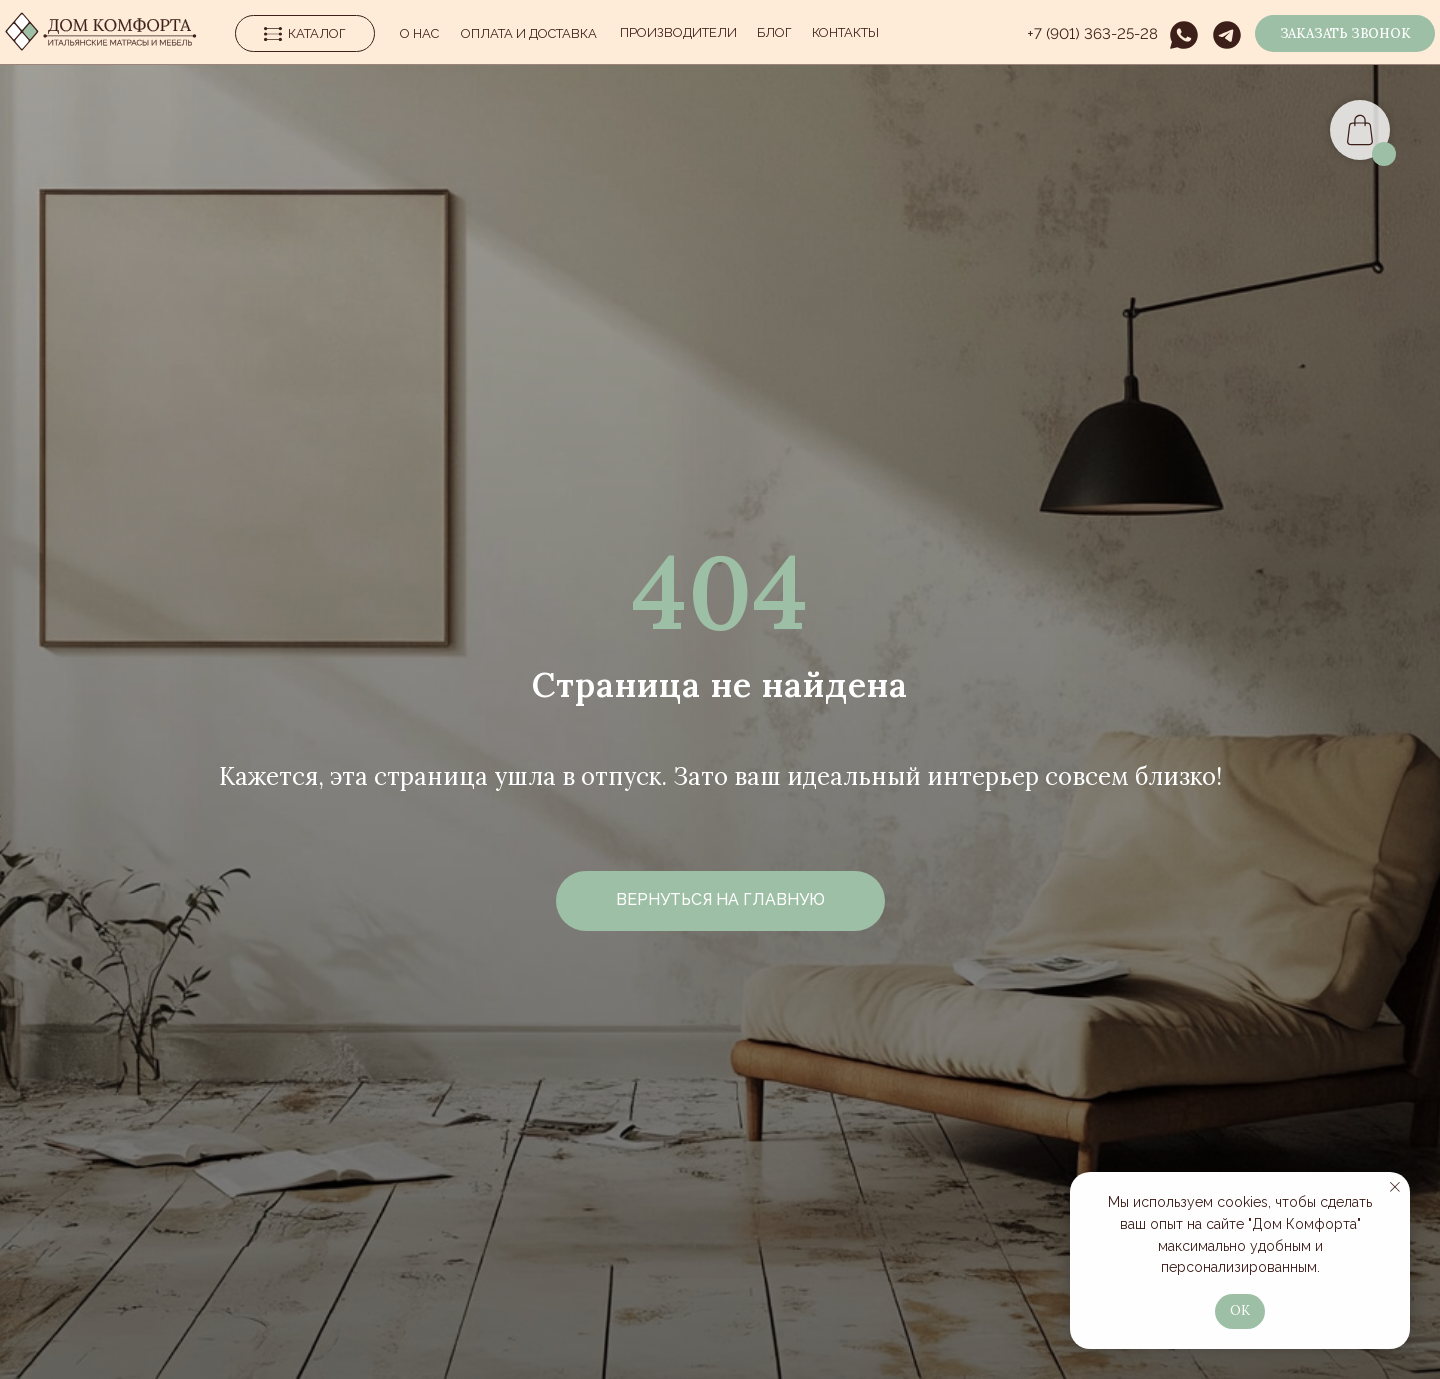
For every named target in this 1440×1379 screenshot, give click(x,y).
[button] (1345, 33)
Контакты (845, 32)
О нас (419, 33)
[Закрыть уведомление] (1395, 1187)
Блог (774, 32)
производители (678, 32)
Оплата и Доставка (529, 33)
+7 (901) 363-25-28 (1092, 34)
